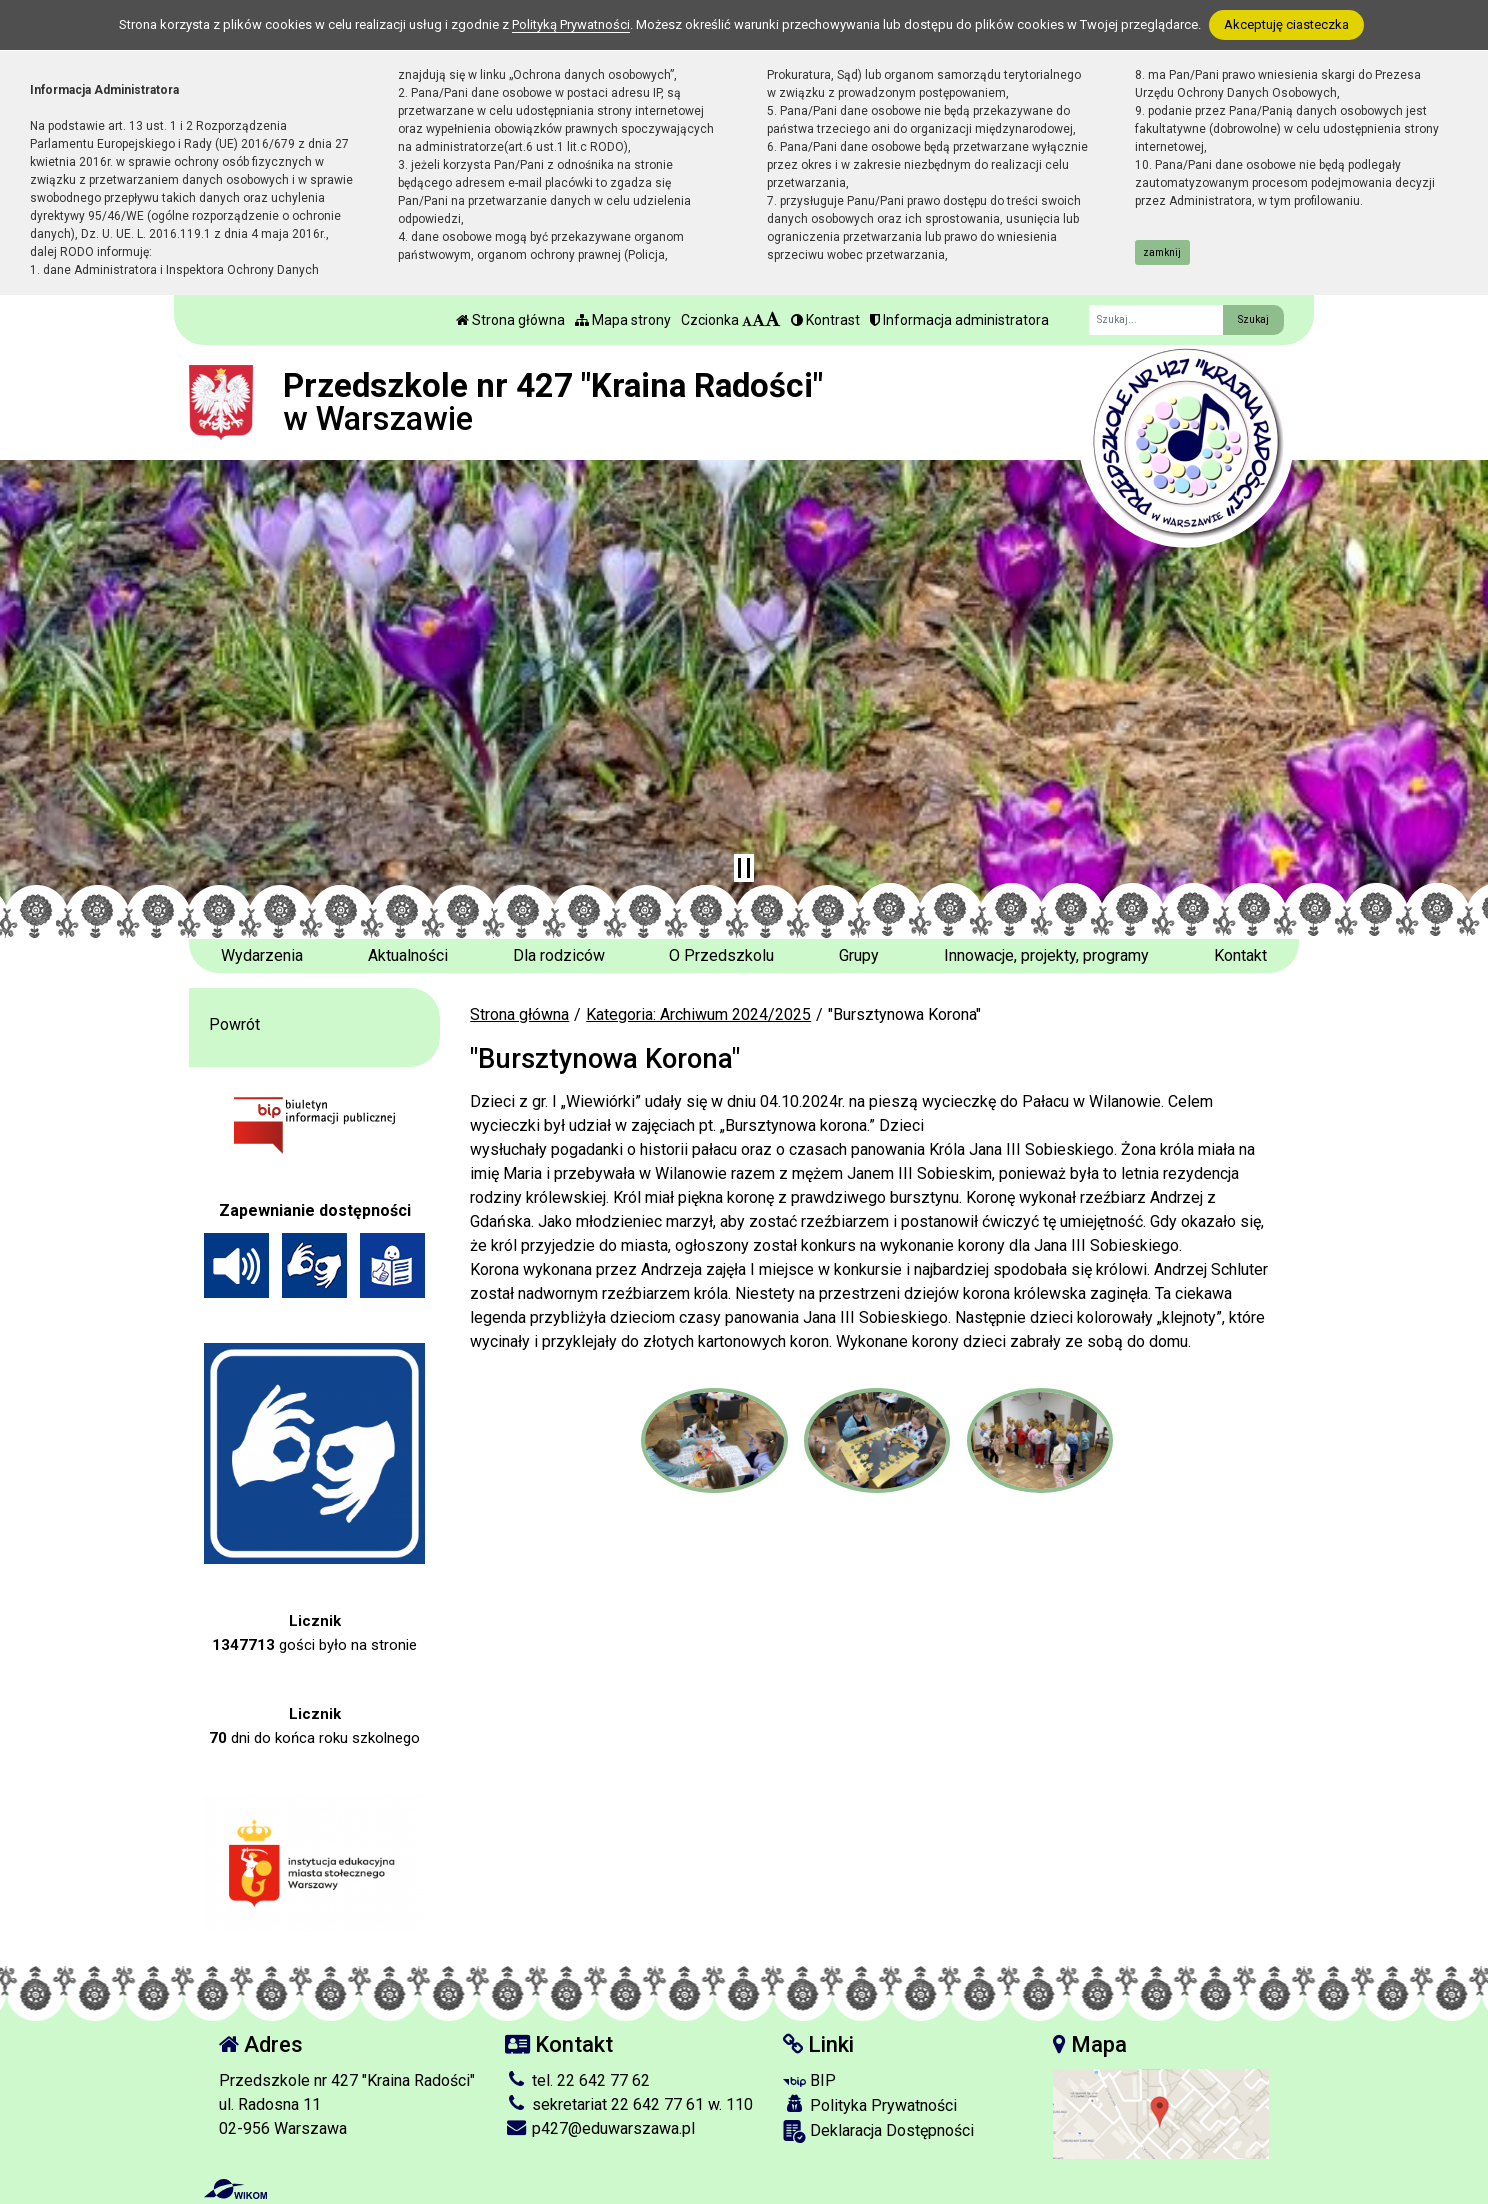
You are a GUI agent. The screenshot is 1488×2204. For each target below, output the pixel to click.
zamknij (1162, 252)
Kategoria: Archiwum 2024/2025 (698, 1014)
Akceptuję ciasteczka (1286, 24)
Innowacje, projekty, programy (1046, 955)
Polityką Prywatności (571, 24)
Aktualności (408, 955)
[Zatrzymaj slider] (744, 868)
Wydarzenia (262, 955)
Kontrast (825, 320)
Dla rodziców (559, 955)
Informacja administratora (959, 320)
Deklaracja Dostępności (878, 2131)
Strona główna (510, 320)
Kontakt (1240, 955)
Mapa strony (623, 320)
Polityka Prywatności (870, 2105)
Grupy (859, 955)
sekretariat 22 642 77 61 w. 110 (629, 2104)
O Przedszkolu (721, 955)
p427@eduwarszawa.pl (600, 2128)
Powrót (234, 1024)
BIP (809, 2080)
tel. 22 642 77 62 (577, 2080)
